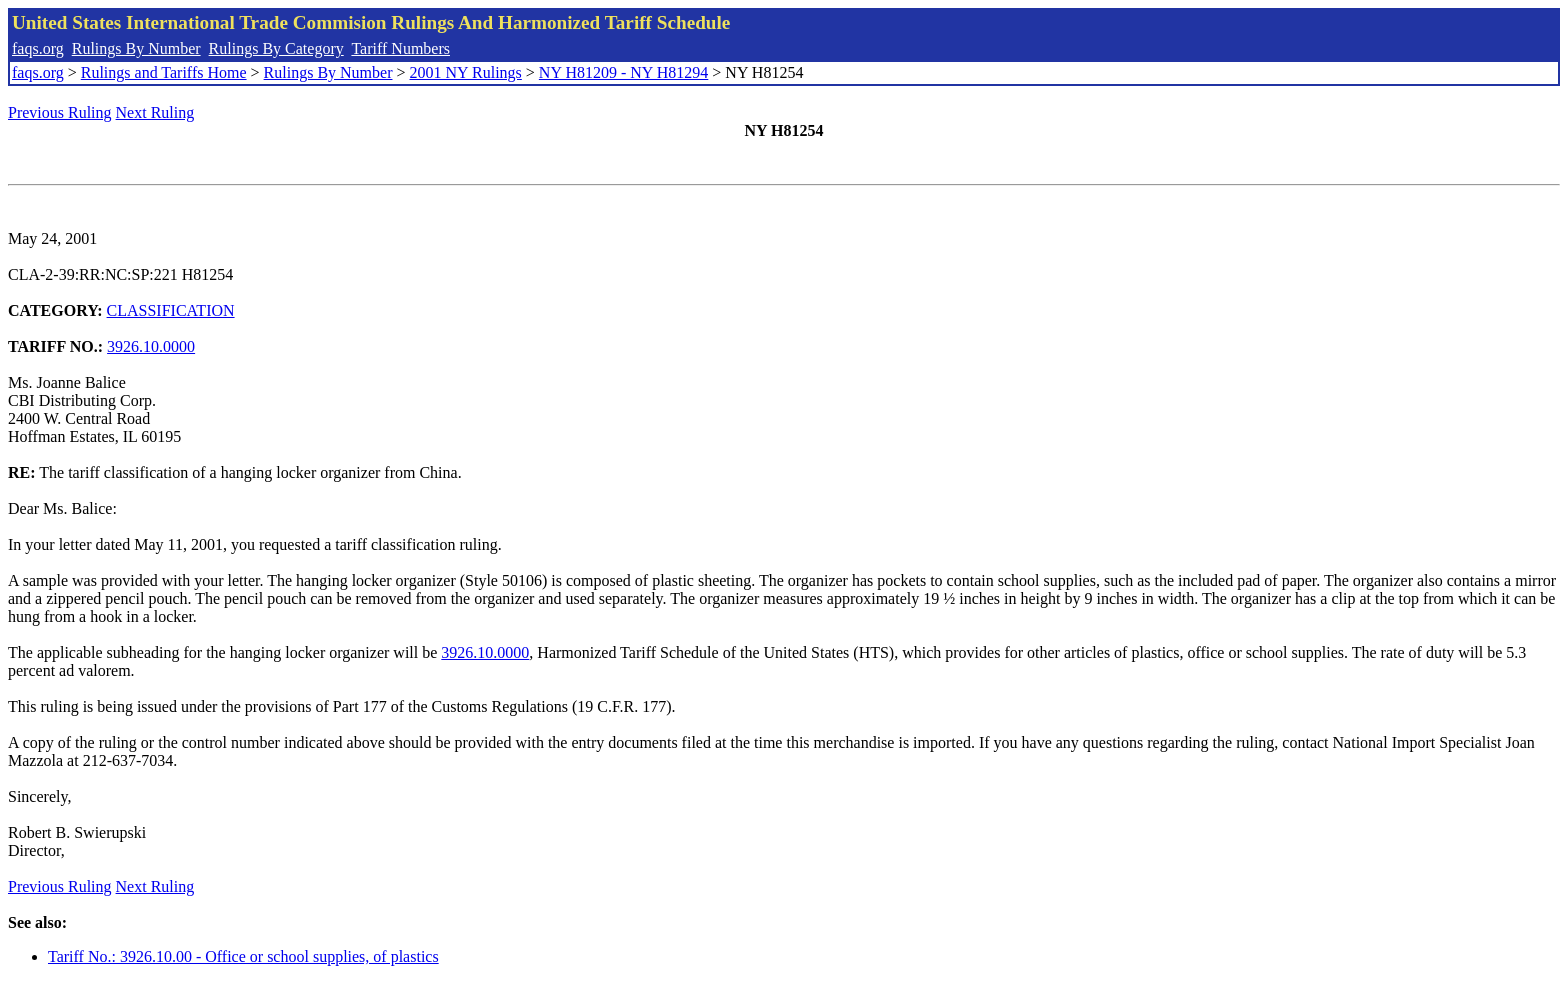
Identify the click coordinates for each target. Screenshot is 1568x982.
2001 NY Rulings (466, 72)
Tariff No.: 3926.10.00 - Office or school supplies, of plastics (243, 956)
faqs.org (38, 48)
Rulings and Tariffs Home (164, 72)
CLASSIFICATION (171, 310)
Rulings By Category (276, 48)
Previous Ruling (60, 112)
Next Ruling (155, 112)
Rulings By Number (136, 48)
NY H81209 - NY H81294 (623, 72)
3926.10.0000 (151, 346)
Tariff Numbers (400, 48)
